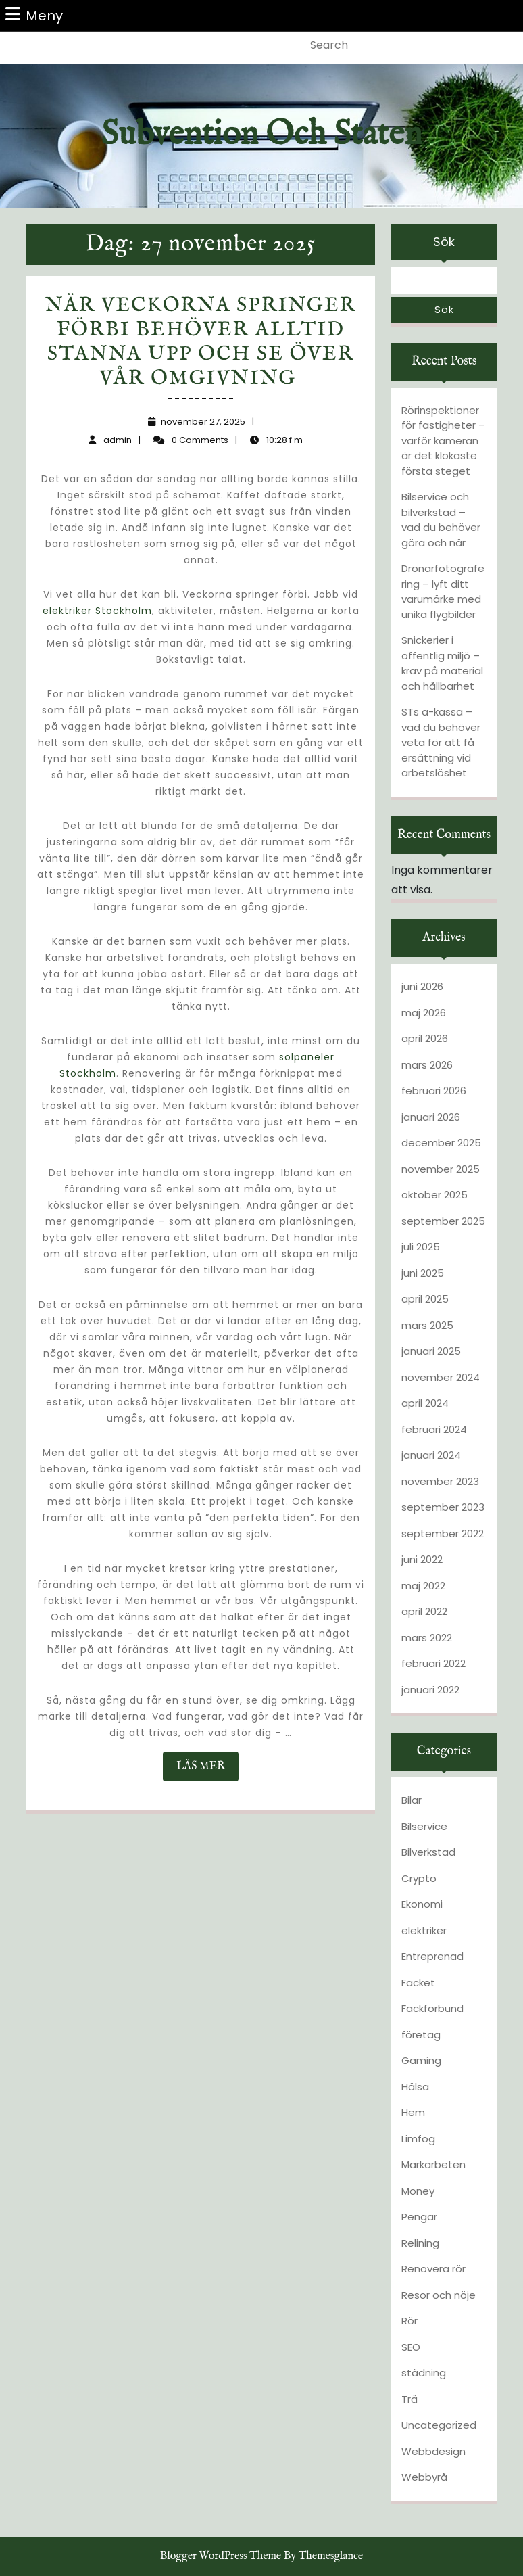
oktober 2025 (434, 1195)
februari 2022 (433, 1663)
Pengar (419, 2216)
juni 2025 (422, 1273)
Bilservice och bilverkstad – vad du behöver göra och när (440, 520)
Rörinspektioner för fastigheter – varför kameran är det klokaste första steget (443, 440)
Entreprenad (432, 1956)
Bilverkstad (428, 1852)
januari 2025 (431, 1351)
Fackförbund (432, 2008)
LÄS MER (207, 1769)
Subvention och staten (261, 135)
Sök (444, 241)
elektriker (424, 1930)
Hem (413, 2112)
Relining (420, 2243)
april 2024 (425, 1403)
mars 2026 (427, 1065)
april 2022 (424, 1611)
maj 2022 (423, 1585)
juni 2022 (422, 1559)
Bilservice (424, 1826)
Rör (409, 2321)
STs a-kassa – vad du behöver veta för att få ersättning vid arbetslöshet (440, 742)
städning (423, 2373)
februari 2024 (434, 1429)
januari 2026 (430, 1117)
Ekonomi (422, 1904)
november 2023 (440, 1481)
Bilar (411, 1800)
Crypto (419, 1878)
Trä (409, 2399)
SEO (410, 2347)
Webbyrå (424, 2477)
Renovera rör (433, 2269)
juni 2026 (422, 986)
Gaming (421, 2060)
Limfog (418, 2139)
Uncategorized (438, 2425)
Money (417, 2191)
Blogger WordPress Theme (220, 2556)
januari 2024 (431, 1455)
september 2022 (442, 1533)
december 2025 (441, 1142)
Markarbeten (433, 2164)
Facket (418, 1982)
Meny (34, 15)
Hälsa (415, 2087)
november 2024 (440, 1377)
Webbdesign (433, 2451)
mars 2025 (427, 1325)
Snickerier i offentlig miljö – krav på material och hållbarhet (442, 663)
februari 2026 (433, 1090)
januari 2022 (430, 1690)
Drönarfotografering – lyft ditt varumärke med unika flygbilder (442, 591)
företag (421, 2035)
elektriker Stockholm (97, 610)
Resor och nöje (438, 2295)
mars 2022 (426, 1638)
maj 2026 (423, 1013)
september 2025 (443, 1221)
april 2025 (425, 1299)
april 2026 (424, 1038)
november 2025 (440, 1169)
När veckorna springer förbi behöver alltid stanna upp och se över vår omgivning (200, 342)
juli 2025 (420, 1247)
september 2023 (442, 1507)
